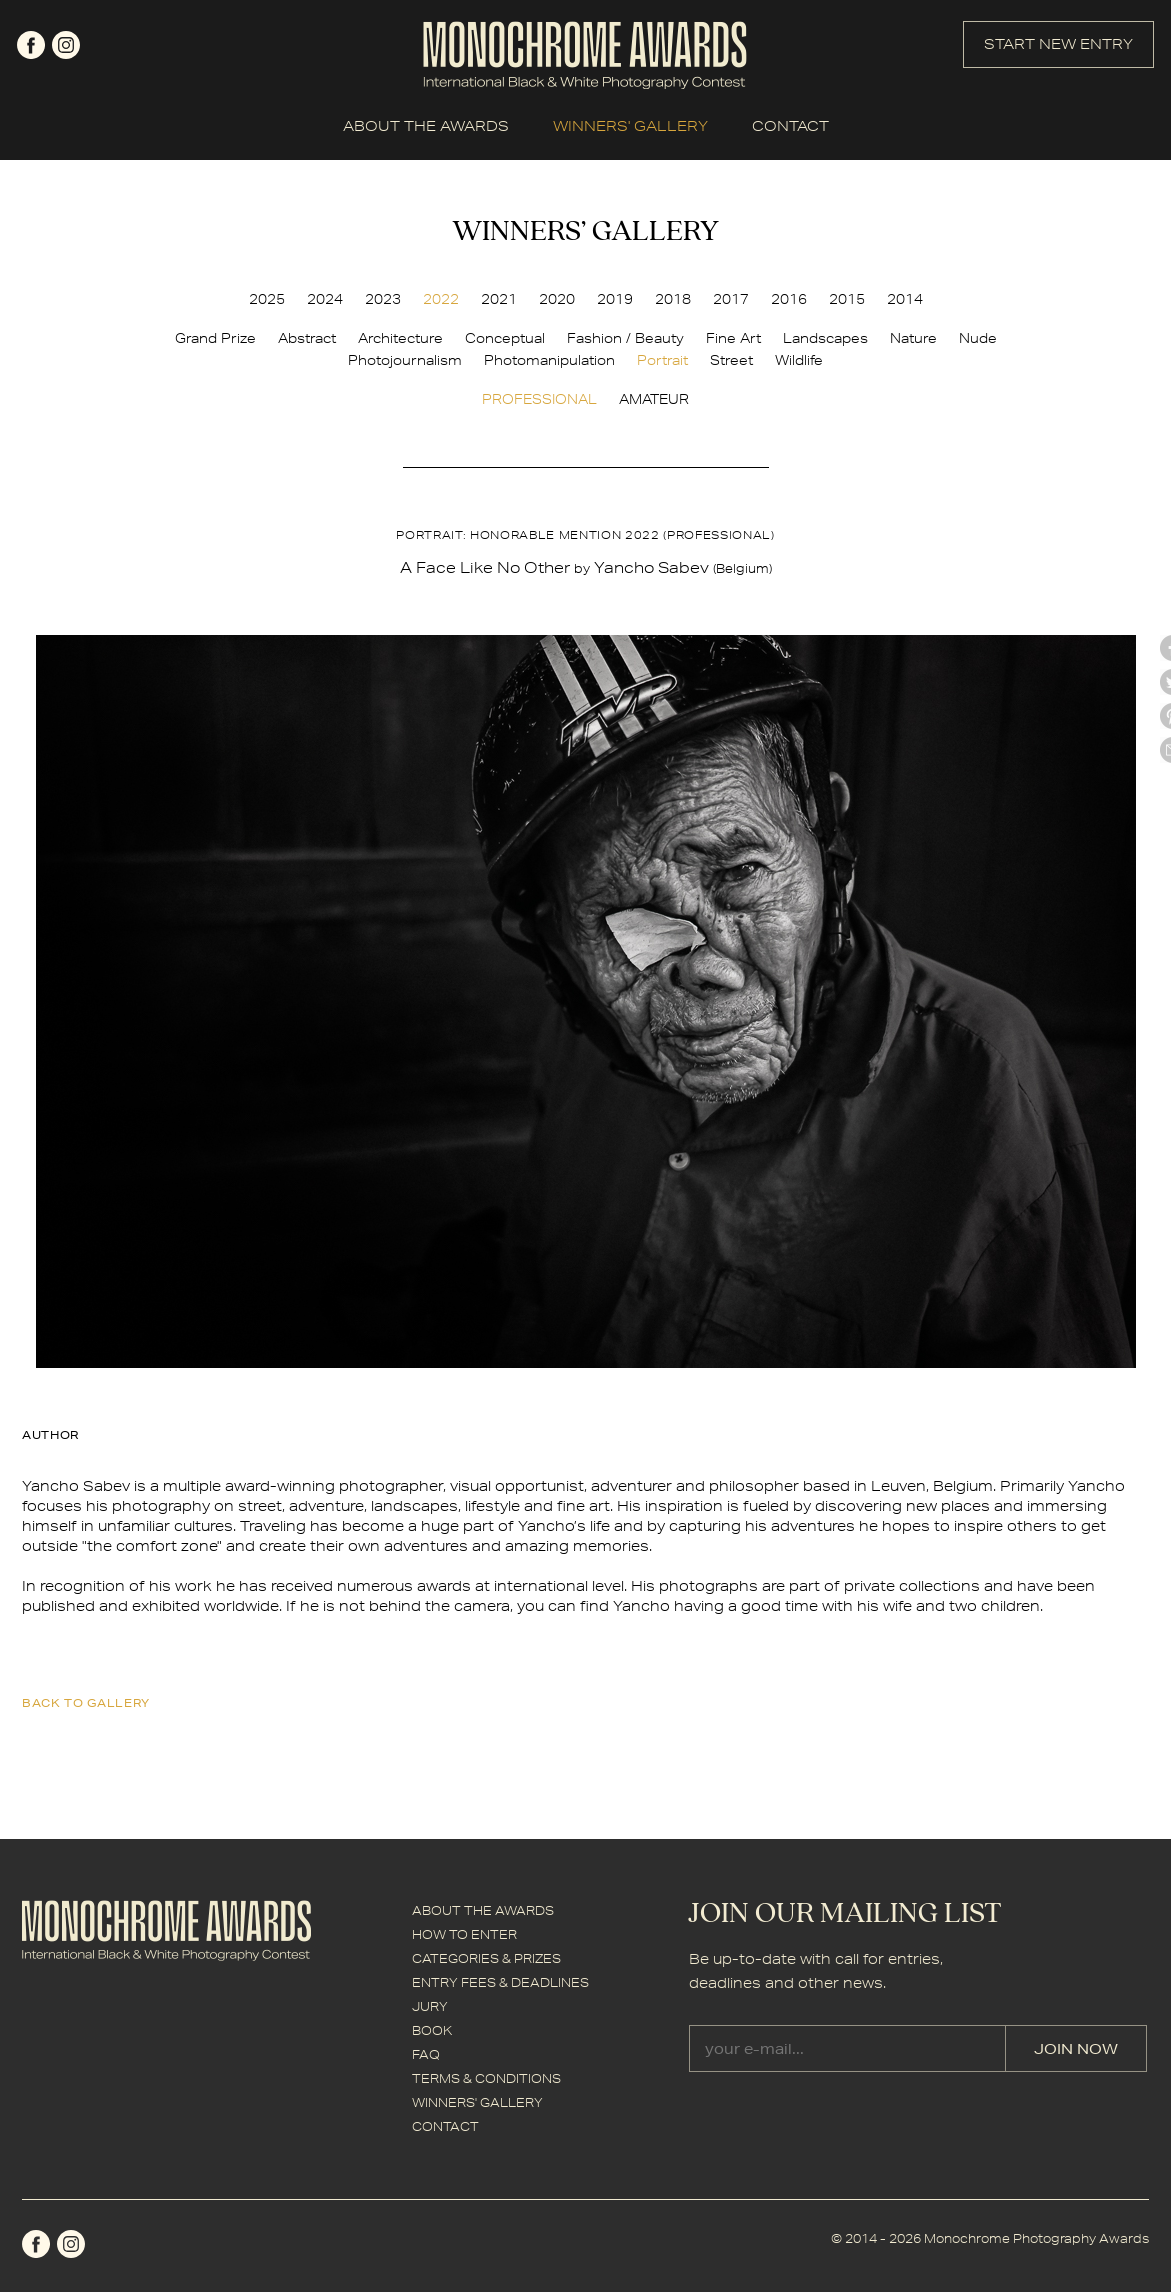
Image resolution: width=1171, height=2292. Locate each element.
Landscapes (825, 338)
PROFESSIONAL (539, 399)
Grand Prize (215, 338)
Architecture (400, 338)
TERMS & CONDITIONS (486, 2078)
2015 (847, 299)
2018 (673, 299)
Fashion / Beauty (625, 338)
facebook (31, 45)
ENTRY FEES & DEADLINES (500, 1982)
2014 (905, 299)
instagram (66, 45)
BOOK (432, 2030)
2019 (615, 299)
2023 (383, 299)
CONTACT (790, 126)
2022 (441, 299)
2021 (499, 299)
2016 (789, 299)
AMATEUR (654, 399)
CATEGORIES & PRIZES (486, 1958)
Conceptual (505, 338)
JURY (430, 2006)
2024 (325, 299)
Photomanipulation (549, 360)
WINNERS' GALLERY (630, 126)
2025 (267, 299)
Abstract (307, 338)
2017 (731, 299)
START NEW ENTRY (1058, 44)
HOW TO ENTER (464, 1934)
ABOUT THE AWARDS (426, 126)
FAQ (426, 2054)
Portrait (662, 360)
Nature (913, 338)
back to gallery (86, 1702)
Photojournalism (405, 360)
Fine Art (733, 338)
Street (731, 360)
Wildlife (799, 360)
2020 (557, 299)
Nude (978, 338)
